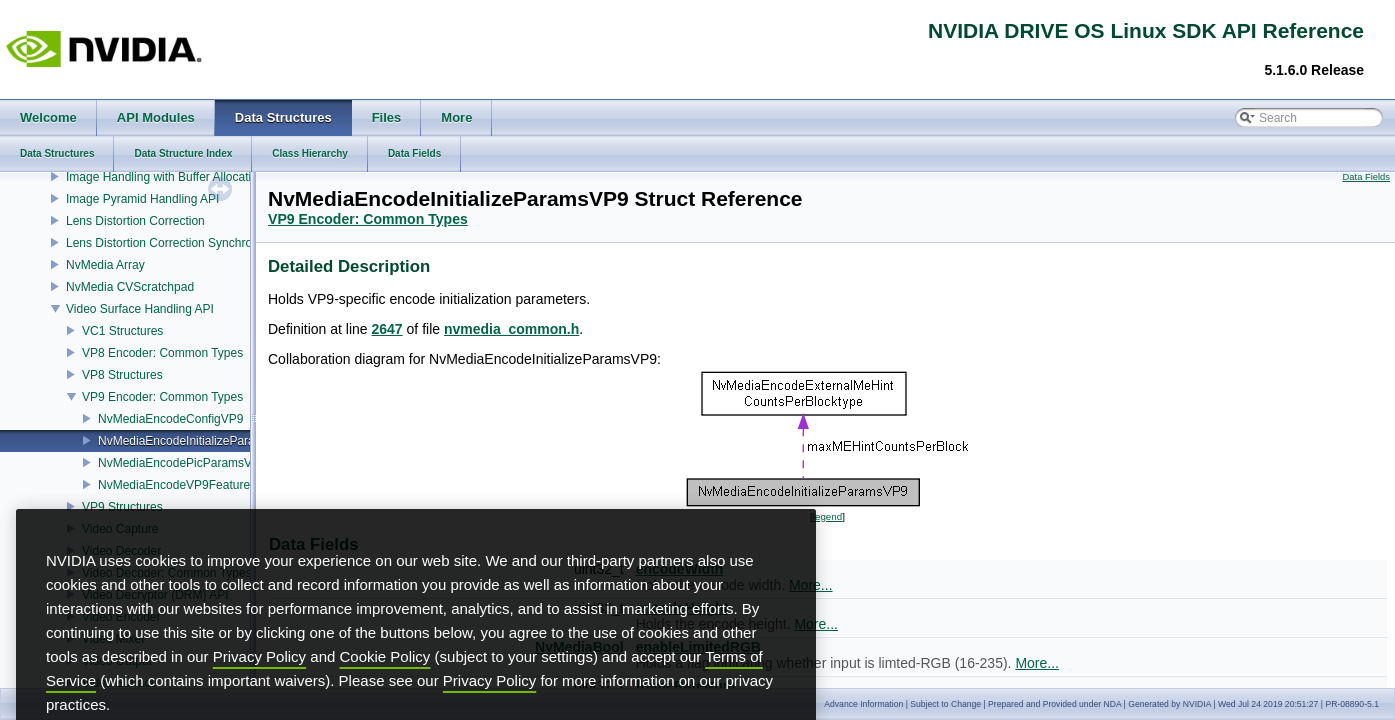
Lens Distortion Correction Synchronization (179, 243)
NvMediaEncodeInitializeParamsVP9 (195, 441)
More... (816, 624)
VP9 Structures (122, 507)
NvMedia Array (105, 265)
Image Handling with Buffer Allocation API (176, 177)
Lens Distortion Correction (135, 221)
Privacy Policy (259, 688)
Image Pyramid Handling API (142, 199)
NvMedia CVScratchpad (130, 287)
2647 (387, 329)
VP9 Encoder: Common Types (162, 397)
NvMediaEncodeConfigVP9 (170, 419)
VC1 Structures (122, 331)
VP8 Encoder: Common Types (162, 353)
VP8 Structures (122, 375)
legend (827, 516)
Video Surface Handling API (140, 309)
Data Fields (1366, 177)
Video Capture (120, 529)
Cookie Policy (385, 688)
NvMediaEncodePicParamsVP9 (182, 463)
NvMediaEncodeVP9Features (177, 485)
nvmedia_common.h (511, 329)
